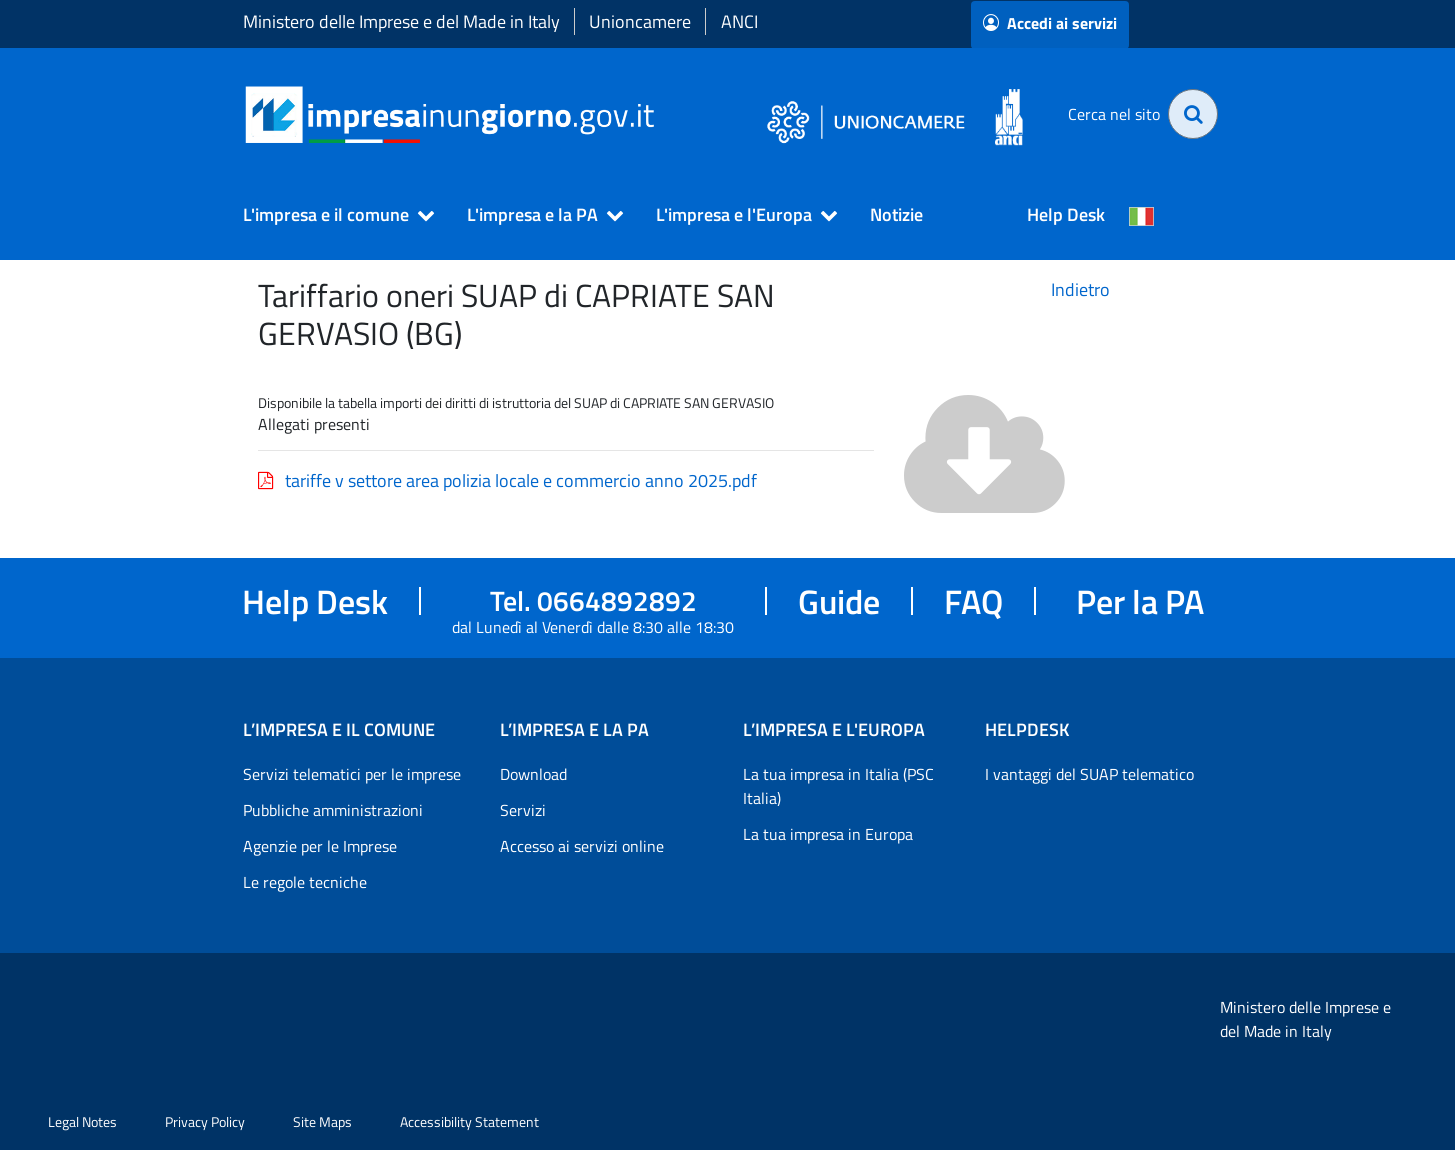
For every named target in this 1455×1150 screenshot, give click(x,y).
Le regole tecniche (305, 882)
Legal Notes (82, 1121)
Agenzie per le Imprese (320, 846)
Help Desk (1066, 214)
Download (533, 774)
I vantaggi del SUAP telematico (1089, 774)
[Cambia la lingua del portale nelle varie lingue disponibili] (1142, 215)
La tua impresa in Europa (828, 834)
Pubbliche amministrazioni (333, 810)
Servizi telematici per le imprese (352, 774)
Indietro (1080, 289)
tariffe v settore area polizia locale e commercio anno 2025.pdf (507, 480)
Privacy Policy (205, 1121)
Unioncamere (640, 21)
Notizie (896, 214)
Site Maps (322, 1121)
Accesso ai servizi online (582, 846)
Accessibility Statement (469, 1121)
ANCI (739, 21)
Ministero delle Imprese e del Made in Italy (401, 21)
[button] (330, 215)
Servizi (523, 810)
